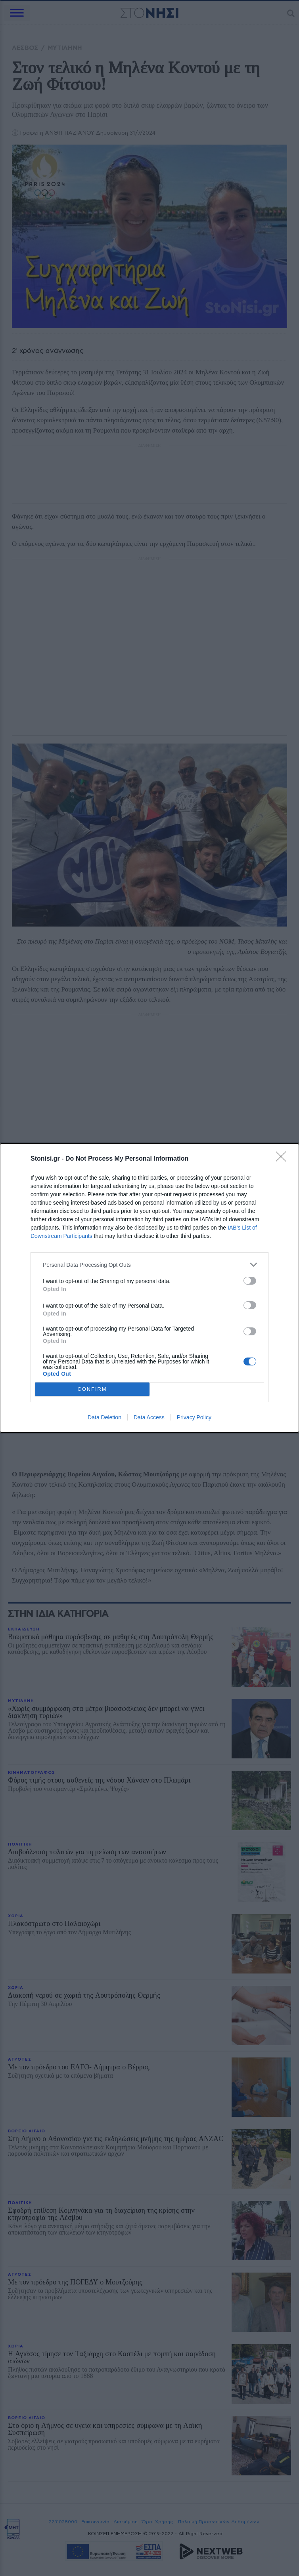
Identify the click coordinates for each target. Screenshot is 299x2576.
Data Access (149, 1417)
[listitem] (149, 1264)
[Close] (283, 1159)
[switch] (249, 1281)
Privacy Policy (194, 1417)
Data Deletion (104, 1417)
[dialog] (149, 1288)
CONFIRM (92, 1389)
